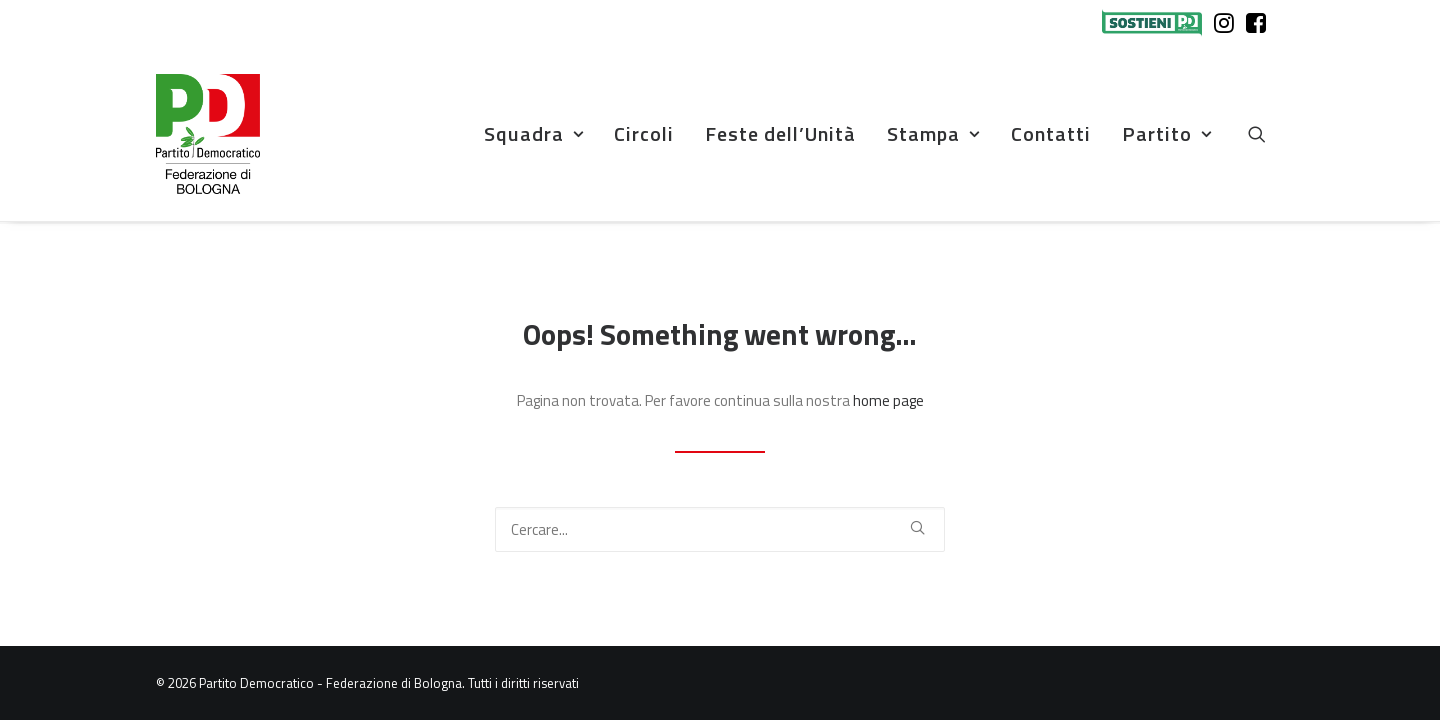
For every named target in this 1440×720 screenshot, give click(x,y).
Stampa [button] (933, 133)
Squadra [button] (534, 133)
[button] (1266, 134)
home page (888, 400)
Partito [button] (1167, 133)
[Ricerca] (720, 529)
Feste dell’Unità (780, 133)
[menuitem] (1156, 23)
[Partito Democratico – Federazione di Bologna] (208, 134)
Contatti (1051, 133)
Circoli (644, 133)
